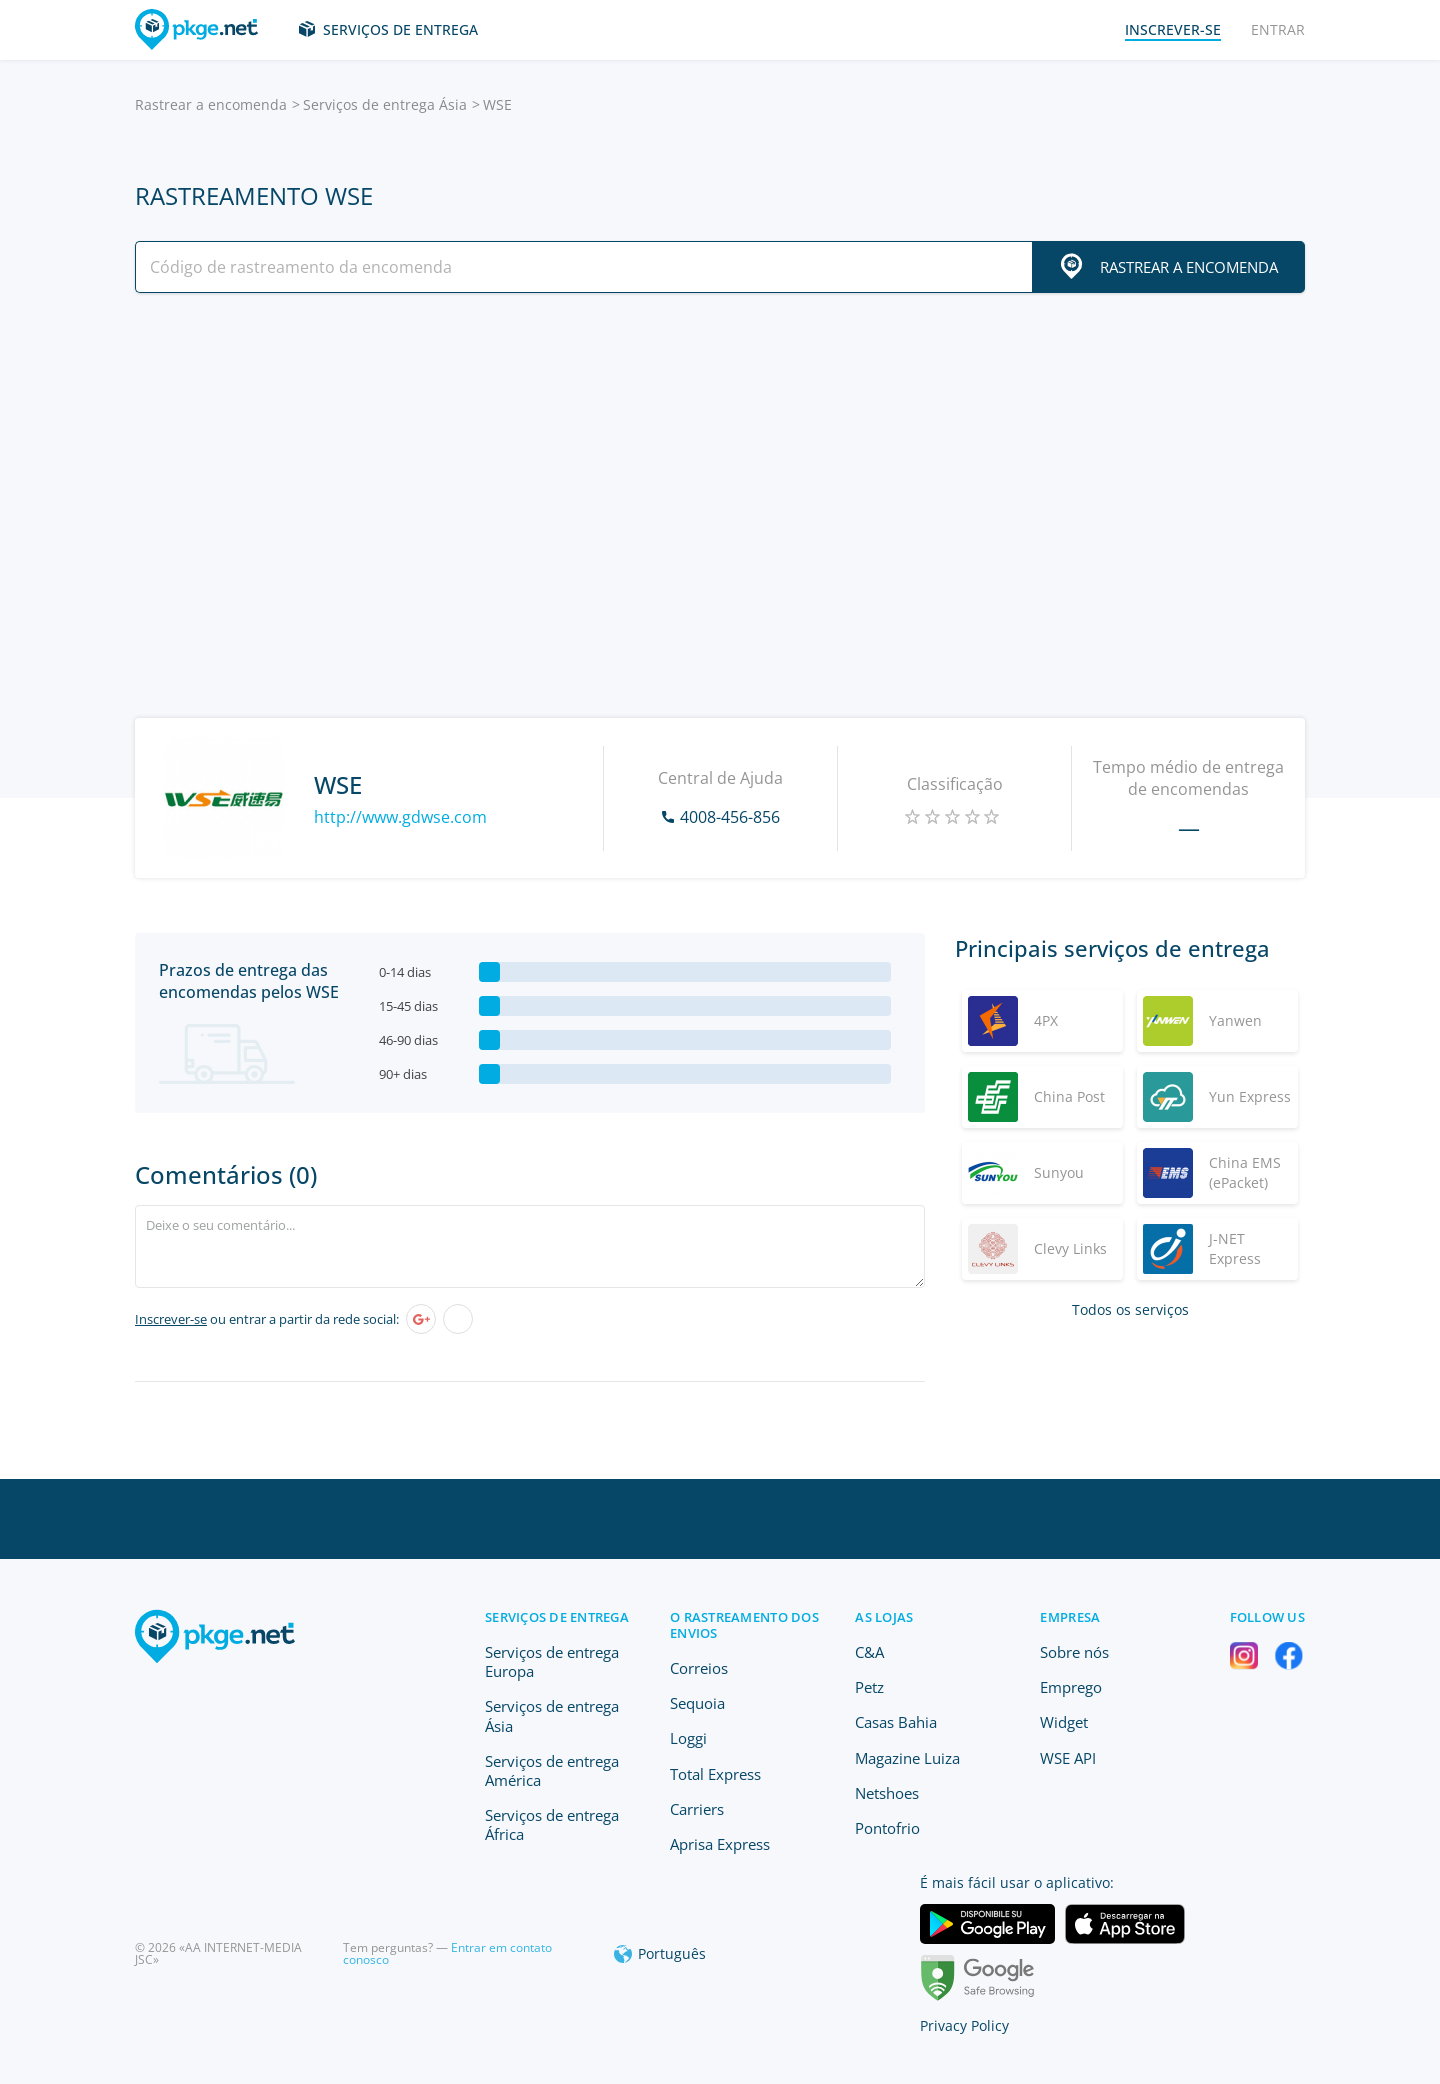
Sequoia (697, 1703)
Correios (699, 1668)
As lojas (884, 1617)
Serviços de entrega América (552, 1770)
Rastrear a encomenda (211, 104)
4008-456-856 (730, 817)
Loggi (688, 1738)
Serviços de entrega (400, 29)
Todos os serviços (1130, 1309)
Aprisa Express (720, 1844)
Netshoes (887, 1793)
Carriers (697, 1809)
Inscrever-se (171, 1319)
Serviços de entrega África (552, 1824)
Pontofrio (887, 1828)
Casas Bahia (896, 1722)
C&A (869, 1652)
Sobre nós (1074, 1652)
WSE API (1068, 1758)
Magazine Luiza (907, 1758)
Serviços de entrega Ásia (385, 104)
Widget (1064, 1722)
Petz (869, 1687)
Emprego (1071, 1687)
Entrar (1278, 29)
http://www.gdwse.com (400, 817)
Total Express (715, 1774)
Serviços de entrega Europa (552, 1661)
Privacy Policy (964, 2025)
